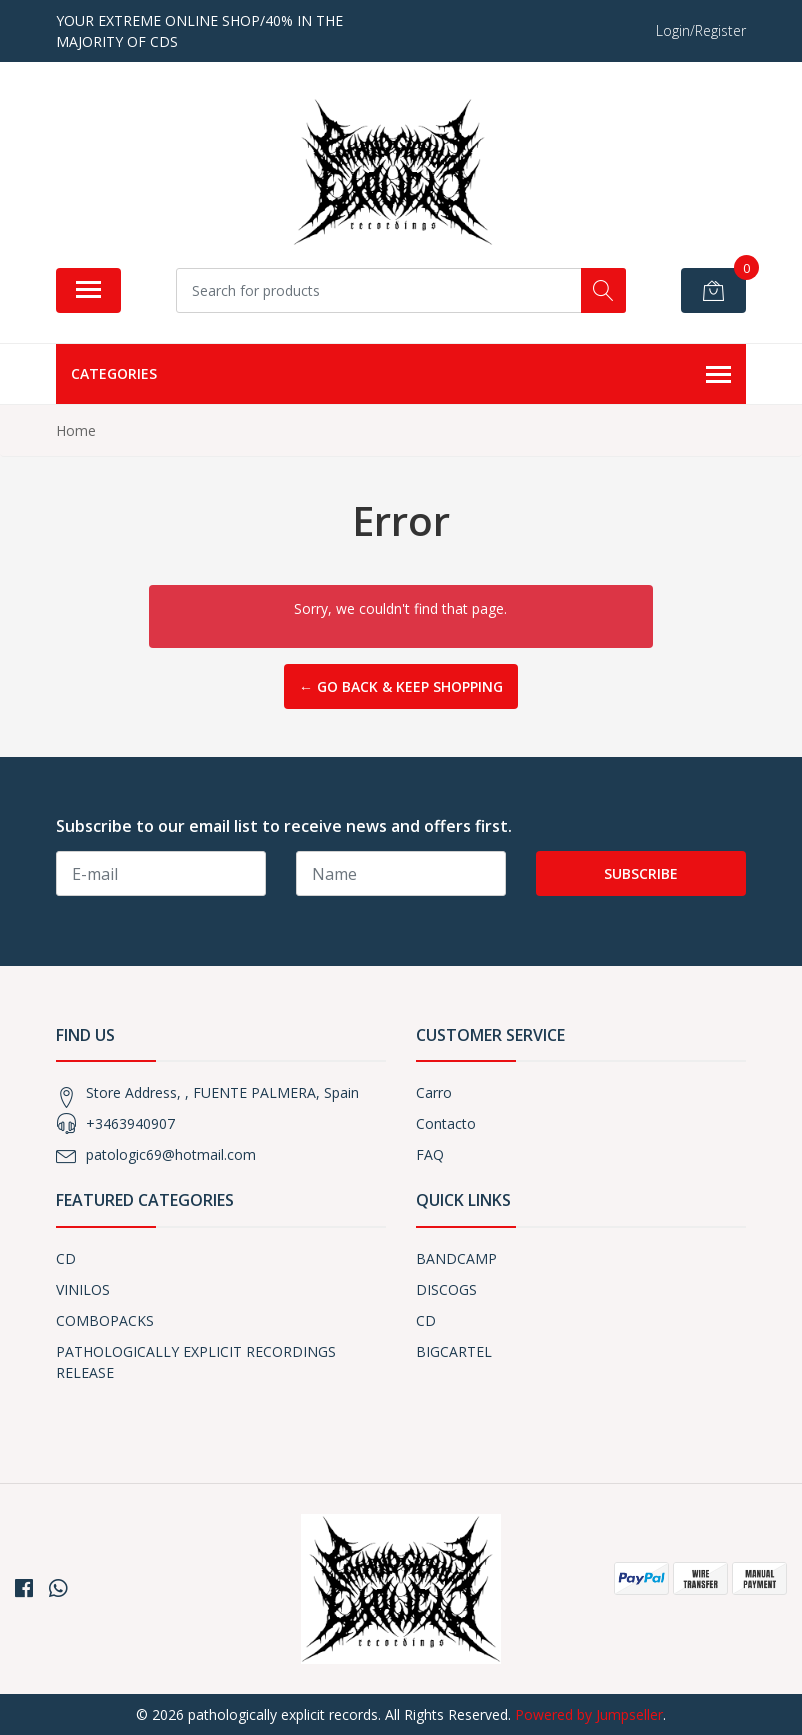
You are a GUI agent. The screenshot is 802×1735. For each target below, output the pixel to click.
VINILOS (83, 1289)
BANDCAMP (456, 1258)
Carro (434, 1092)
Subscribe (641, 873)
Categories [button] (401, 375)
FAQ (430, 1154)
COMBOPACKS (105, 1320)
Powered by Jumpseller (589, 1714)
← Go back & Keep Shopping (401, 686)
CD (66, 1258)
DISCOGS (446, 1289)
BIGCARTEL (454, 1351)
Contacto (446, 1123)
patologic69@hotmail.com (171, 1154)
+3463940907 (130, 1123)
